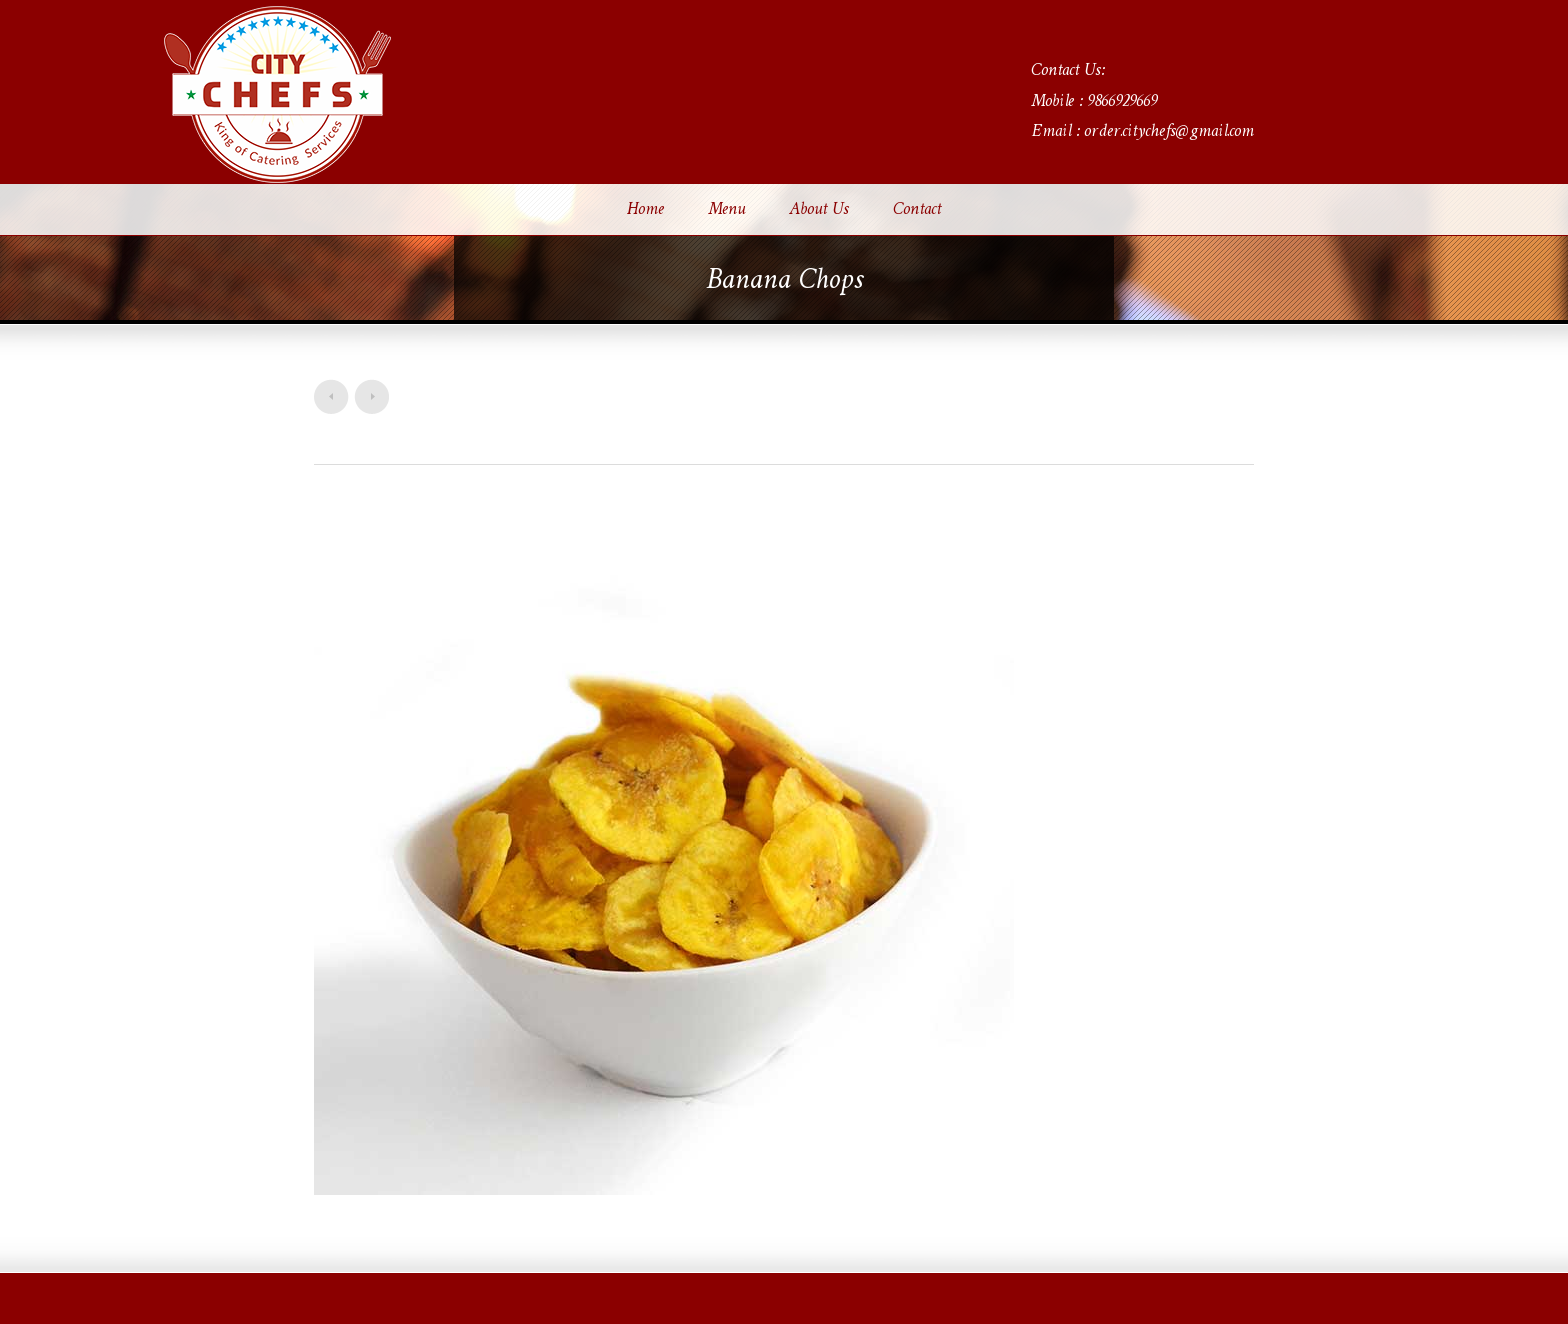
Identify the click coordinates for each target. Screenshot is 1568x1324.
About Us (819, 210)
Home (645, 210)
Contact (917, 210)
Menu (726, 210)
